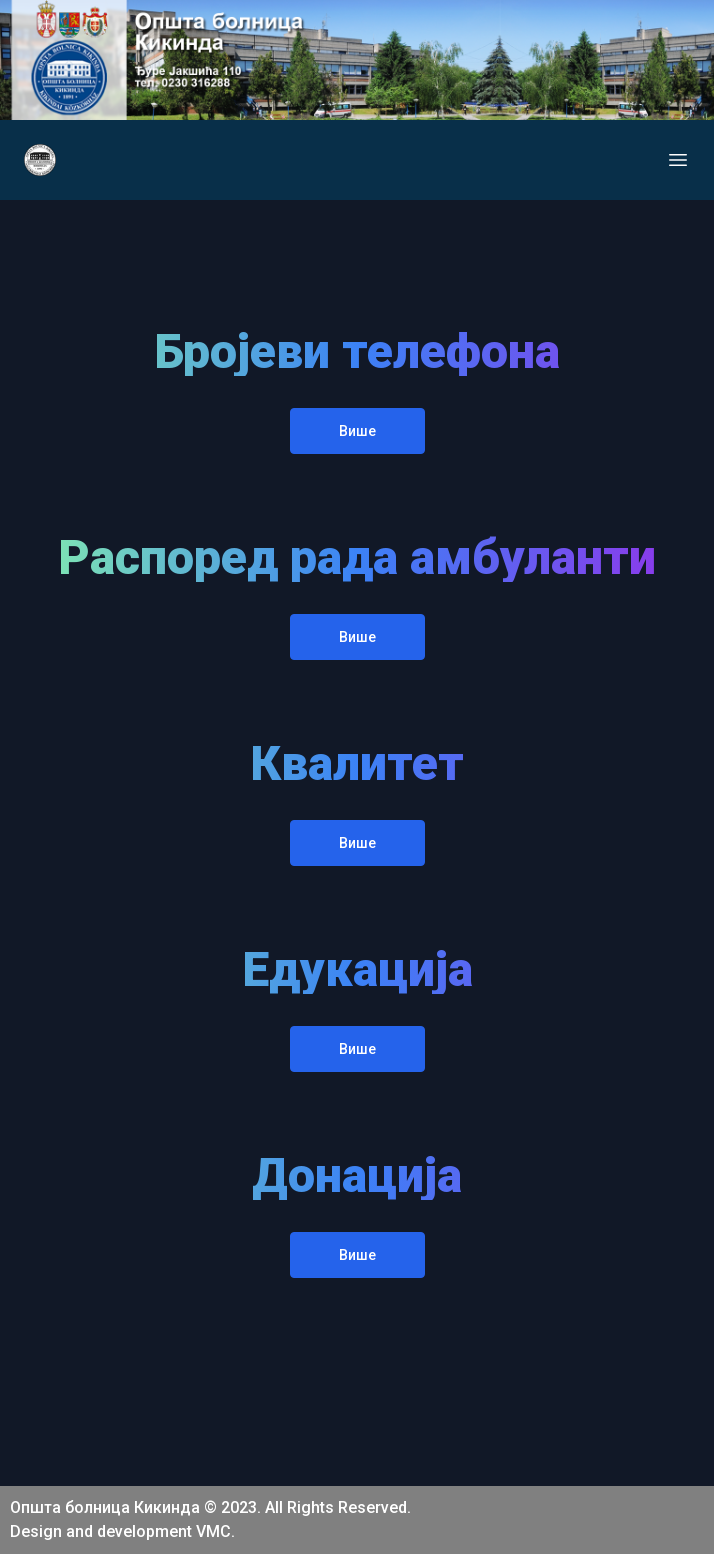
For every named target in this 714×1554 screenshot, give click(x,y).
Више (357, 431)
